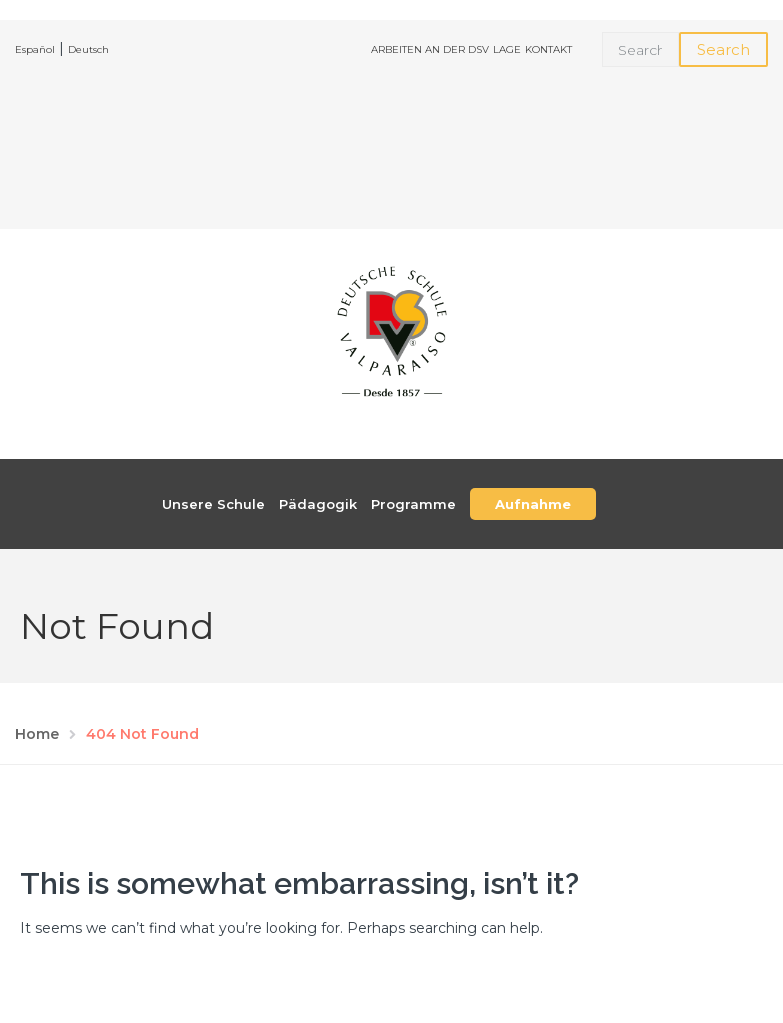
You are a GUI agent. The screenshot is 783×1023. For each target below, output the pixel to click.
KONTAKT (548, 49)
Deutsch (88, 49)
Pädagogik (318, 504)
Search (723, 49)
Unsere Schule (213, 504)
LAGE (507, 49)
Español (35, 49)
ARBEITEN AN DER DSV (430, 49)
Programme (413, 504)
